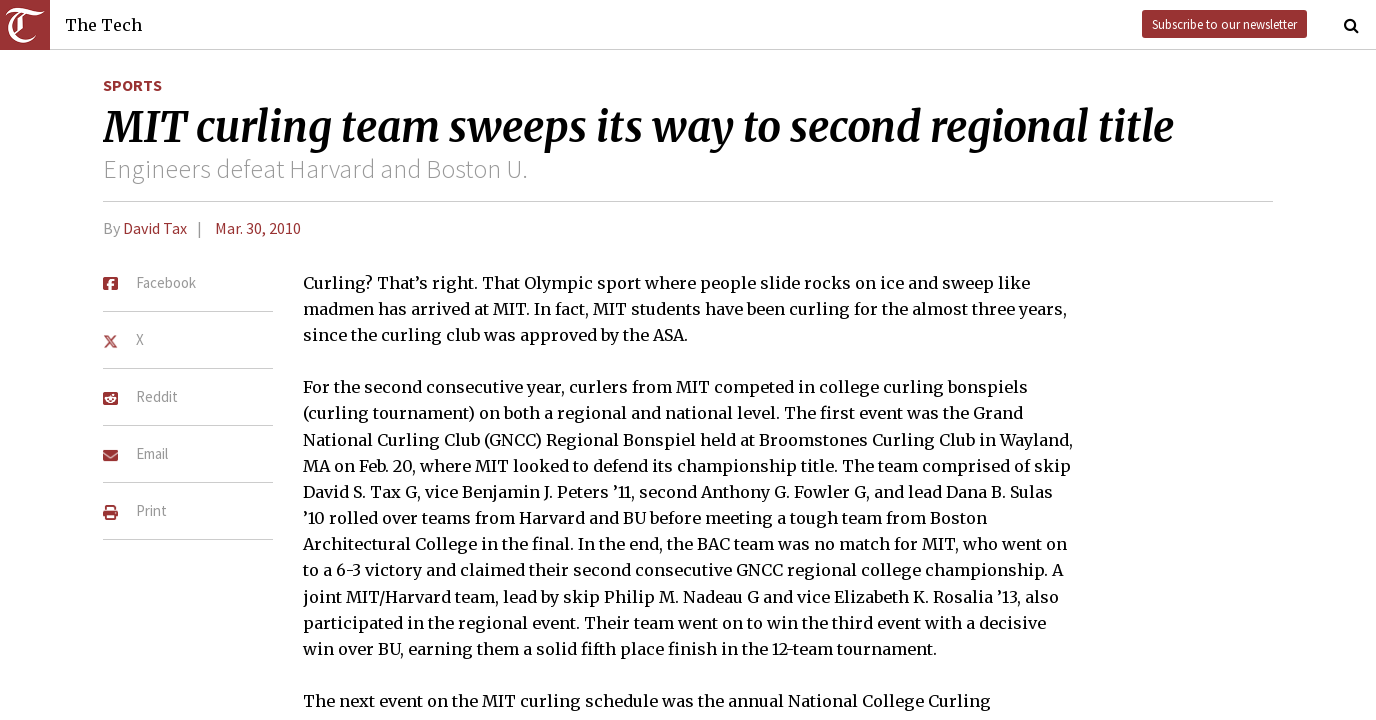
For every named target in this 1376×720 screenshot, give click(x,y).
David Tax (155, 228)
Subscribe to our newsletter (1224, 24)
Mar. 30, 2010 (258, 228)
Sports (132, 85)
